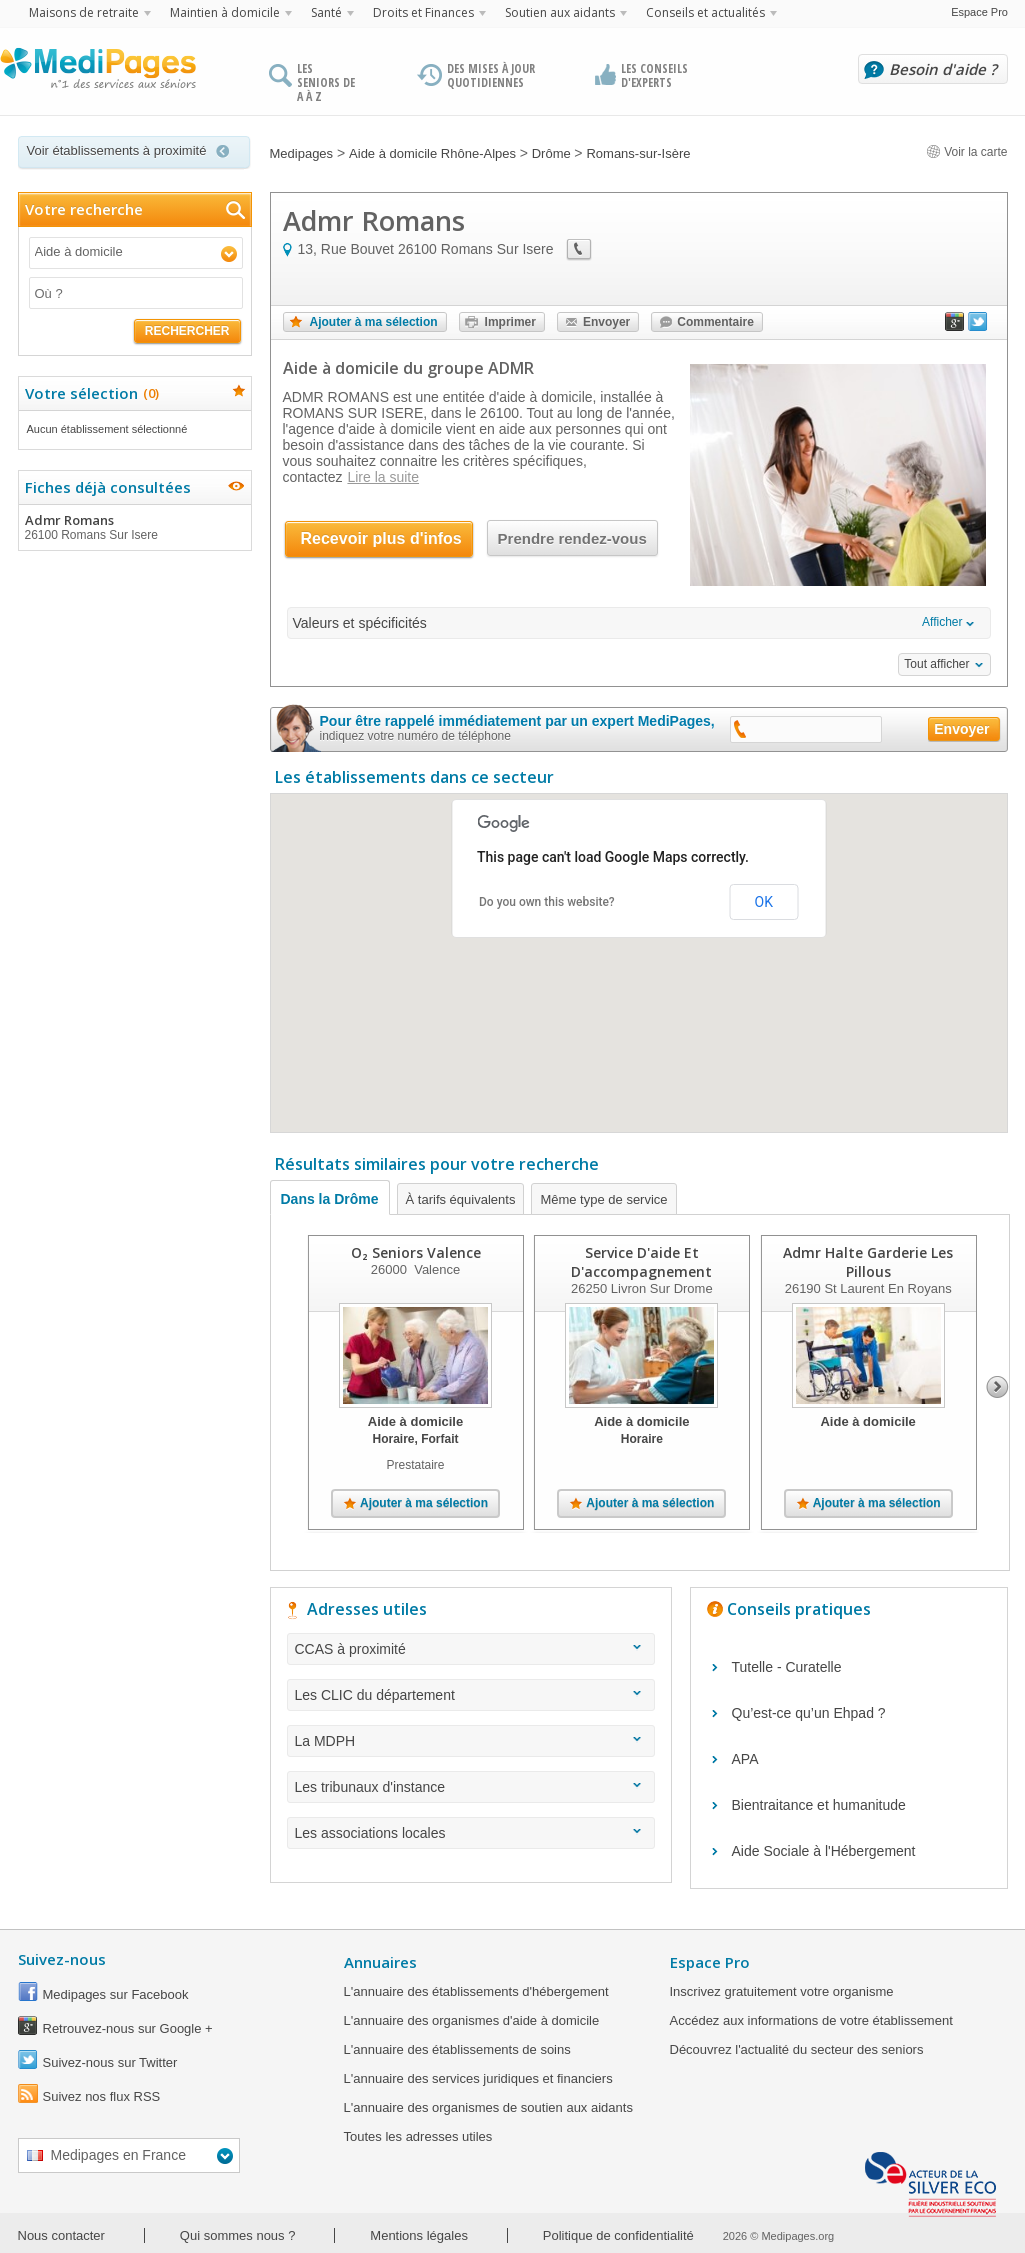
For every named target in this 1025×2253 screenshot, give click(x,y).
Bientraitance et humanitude (819, 1805)
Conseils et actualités (705, 12)
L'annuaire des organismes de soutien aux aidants (488, 2107)
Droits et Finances (423, 12)
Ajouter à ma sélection (374, 322)
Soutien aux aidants (560, 12)
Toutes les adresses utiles (418, 2136)
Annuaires (380, 1962)
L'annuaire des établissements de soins (457, 2049)
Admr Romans (134, 527)
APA (745, 1759)
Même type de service (603, 1199)
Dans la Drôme (330, 1199)
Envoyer (606, 322)
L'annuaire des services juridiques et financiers (478, 2078)
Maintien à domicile (225, 12)
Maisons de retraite (84, 12)
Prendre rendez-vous (572, 538)
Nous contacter (61, 2235)
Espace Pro (979, 12)
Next (997, 1387)
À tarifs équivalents (461, 1199)
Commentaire (715, 322)
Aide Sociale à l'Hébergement (824, 1851)
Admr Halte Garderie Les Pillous (868, 1262)
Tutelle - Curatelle (787, 1667)
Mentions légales (419, 2235)
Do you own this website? (547, 902)
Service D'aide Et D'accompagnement (641, 1262)
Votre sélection (89, 393)
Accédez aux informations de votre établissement (811, 2020)
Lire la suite (383, 477)
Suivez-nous (62, 1959)
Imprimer (510, 322)
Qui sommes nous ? (238, 2235)
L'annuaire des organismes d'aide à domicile (472, 2020)
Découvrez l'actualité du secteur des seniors (797, 2049)
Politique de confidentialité (618, 2235)
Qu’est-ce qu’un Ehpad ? (809, 1713)
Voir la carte (967, 152)
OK (764, 902)
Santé (326, 12)
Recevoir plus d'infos (381, 538)
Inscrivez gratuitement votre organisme (782, 1991)
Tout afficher (936, 664)
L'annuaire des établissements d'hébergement (476, 1991)
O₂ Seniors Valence (415, 1252)
